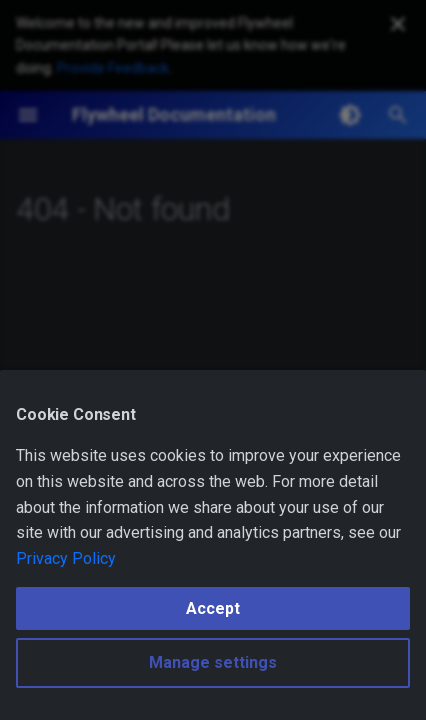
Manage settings (213, 662)
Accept (213, 608)
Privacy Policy (66, 558)
